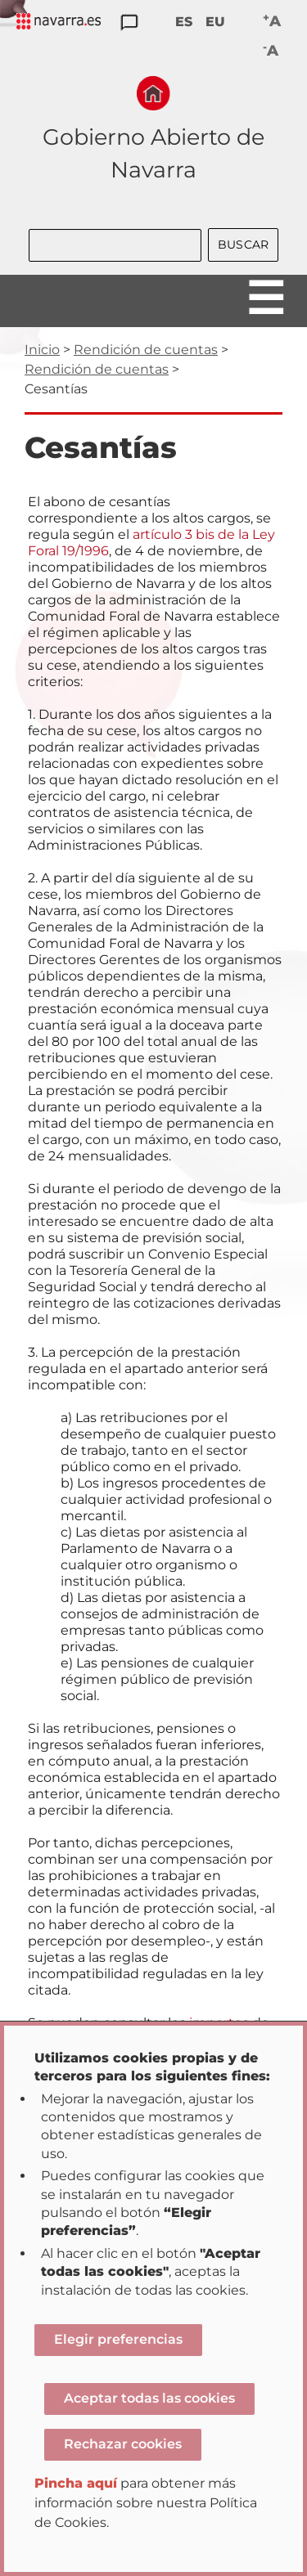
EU (215, 21)
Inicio (42, 349)
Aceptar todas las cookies (149, 2398)
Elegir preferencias (118, 2339)
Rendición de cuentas (146, 349)
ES (183, 21)
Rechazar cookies (123, 2444)
